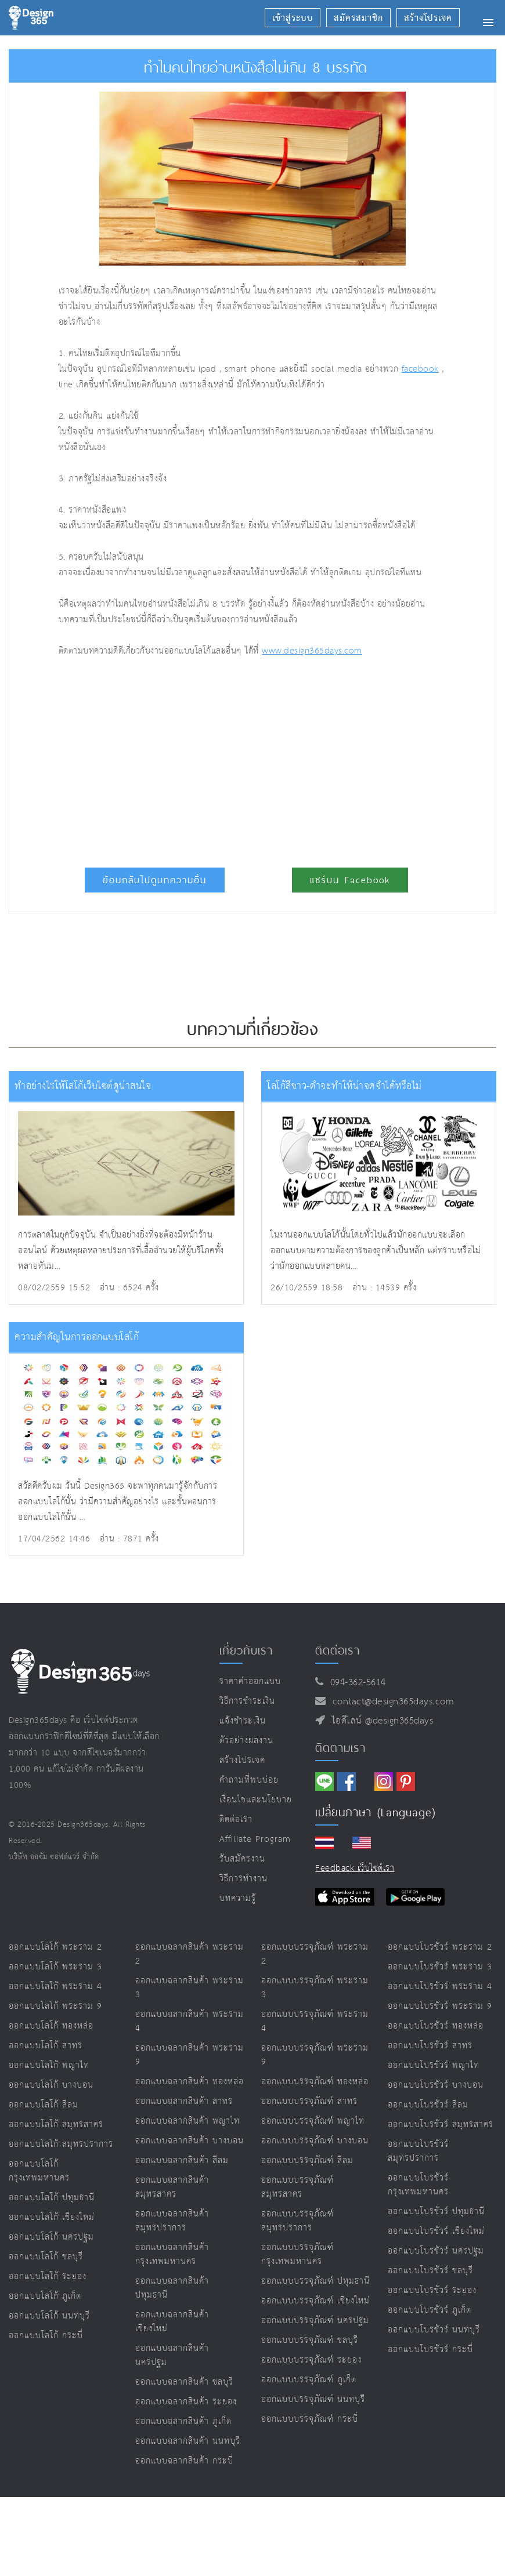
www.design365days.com (312, 651)
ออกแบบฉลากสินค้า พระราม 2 (189, 1954)
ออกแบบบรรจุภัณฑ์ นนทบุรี (313, 2399)
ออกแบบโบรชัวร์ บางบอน (436, 2085)
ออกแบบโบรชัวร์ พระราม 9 (440, 2006)
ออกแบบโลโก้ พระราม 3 (55, 1967)
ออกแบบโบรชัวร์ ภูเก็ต (429, 2310)
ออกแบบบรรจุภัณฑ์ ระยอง (311, 2360)
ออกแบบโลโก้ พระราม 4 (55, 1986)
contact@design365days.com (390, 1701)
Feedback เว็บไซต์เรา (354, 1868)
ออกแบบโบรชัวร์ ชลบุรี (430, 2271)
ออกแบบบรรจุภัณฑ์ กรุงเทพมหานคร (297, 2254)
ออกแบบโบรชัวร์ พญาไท (433, 2065)
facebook (420, 369)
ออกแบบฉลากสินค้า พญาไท (187, 2121)
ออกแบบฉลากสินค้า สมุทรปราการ (172, 2221)
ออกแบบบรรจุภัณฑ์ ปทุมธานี (315, 2281)
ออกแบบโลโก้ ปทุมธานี (52, 2197)
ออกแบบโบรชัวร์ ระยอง (432, 2290)
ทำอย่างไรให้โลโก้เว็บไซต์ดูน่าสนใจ (83, 1086)
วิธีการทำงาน (243, 1878)
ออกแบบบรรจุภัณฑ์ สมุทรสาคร (297, 2187)
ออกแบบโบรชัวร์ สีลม (428, 2105)
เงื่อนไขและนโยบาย (255, 1800)
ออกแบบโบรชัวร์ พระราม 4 (440, 1986)
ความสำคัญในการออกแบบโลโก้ (77, 1338)
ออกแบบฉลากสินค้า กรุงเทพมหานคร (172, 2254)
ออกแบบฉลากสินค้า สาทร (184, 2101)
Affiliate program (255, 1839)
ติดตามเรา (340, 1748)
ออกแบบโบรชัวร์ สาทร (430, 2045)
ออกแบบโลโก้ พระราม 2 (55, 1947)
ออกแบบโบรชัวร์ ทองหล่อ (436, 2026)
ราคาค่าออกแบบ (250, 1681)
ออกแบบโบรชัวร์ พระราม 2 (440, 1947)
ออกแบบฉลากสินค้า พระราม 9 (189, 2055)
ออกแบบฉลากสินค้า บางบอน (189, 2141)
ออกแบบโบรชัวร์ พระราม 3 (440, 1967)
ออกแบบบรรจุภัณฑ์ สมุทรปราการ (297, 2221)
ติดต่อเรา (235, 1819)
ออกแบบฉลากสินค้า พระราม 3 (189, 1987)
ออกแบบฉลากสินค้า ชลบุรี (184, 2382)
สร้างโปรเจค (242, 1760)
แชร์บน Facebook (350, 880)
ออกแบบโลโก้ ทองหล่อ (51, 2026)
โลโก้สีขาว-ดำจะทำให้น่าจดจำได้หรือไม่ (344, 1086)
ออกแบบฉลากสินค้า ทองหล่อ (189, 2081)
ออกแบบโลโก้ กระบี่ (46, 2335)
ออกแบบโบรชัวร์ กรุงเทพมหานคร (418, 2185)
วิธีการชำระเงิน (247, 1701)
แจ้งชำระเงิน (242, 1721)
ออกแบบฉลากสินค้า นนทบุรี (187, 2441)
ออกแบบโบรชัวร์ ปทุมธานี (436, 2211)
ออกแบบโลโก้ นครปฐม (51, 2237)
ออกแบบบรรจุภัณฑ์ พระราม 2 (315, 1954)
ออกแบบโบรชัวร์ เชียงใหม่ (436, 2231)
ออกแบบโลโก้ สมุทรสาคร (56, 2124)
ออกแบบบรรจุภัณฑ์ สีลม (307, 2160)
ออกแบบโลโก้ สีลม (43, 2105)
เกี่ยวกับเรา (246, 1650)
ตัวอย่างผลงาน (246, 1740)
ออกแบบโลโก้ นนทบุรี (49, 2316)
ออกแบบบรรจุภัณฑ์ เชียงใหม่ (315, 2301)
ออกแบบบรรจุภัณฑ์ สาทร (309, 2101)
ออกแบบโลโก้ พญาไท (49, 2065)
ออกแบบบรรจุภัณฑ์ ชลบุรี (309, 2340)
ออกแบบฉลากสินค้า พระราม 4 (189, 2021)
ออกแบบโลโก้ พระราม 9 (55, 2006)
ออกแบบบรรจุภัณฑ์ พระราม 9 (315, 2055)
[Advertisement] (196, 757)
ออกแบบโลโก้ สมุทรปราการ (61, 2144)
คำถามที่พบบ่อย (249, 1780)
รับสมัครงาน (242, 1859)
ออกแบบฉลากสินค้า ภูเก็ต (183, 2421)
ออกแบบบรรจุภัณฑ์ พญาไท (313, 2121)
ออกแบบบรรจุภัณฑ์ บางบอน (315, 2141)
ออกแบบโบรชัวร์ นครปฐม (436, 2251)
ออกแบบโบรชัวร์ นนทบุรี (434, 2330)
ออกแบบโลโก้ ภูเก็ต (45, 2296)
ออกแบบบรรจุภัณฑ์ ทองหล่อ (315, 2081)
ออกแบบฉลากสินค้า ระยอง (186, 2402)
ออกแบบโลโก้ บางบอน (51, 2085)
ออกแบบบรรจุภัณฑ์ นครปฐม (315, 2320)
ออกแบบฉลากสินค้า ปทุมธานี (172, 2288)
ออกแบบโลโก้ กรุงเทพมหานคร (39, 2171)
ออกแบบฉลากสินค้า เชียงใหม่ (172, 2321)
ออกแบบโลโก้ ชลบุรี (46, 2257)
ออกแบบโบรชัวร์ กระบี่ (430, 2349)
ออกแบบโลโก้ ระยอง (47, 2276)
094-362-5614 (355, 1682)
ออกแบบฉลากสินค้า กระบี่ (184, 2461)
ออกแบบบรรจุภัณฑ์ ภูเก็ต (308, 2380)
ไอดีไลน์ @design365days (380, 1721)
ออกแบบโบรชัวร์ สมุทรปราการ (418, 2151)
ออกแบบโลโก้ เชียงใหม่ (52, 2217)
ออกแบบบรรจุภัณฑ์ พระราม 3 (315, 1987)
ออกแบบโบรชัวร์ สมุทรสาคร (440, 2124)
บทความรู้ (237, 1898)
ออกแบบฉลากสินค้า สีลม (182, 2160)
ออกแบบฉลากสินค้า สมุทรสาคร (172, 2187)
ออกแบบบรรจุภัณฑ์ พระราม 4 (315, 2021)
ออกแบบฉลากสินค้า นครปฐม (172, 2355)
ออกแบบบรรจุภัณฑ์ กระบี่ (309, 2419)
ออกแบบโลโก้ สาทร (45, 2045)
